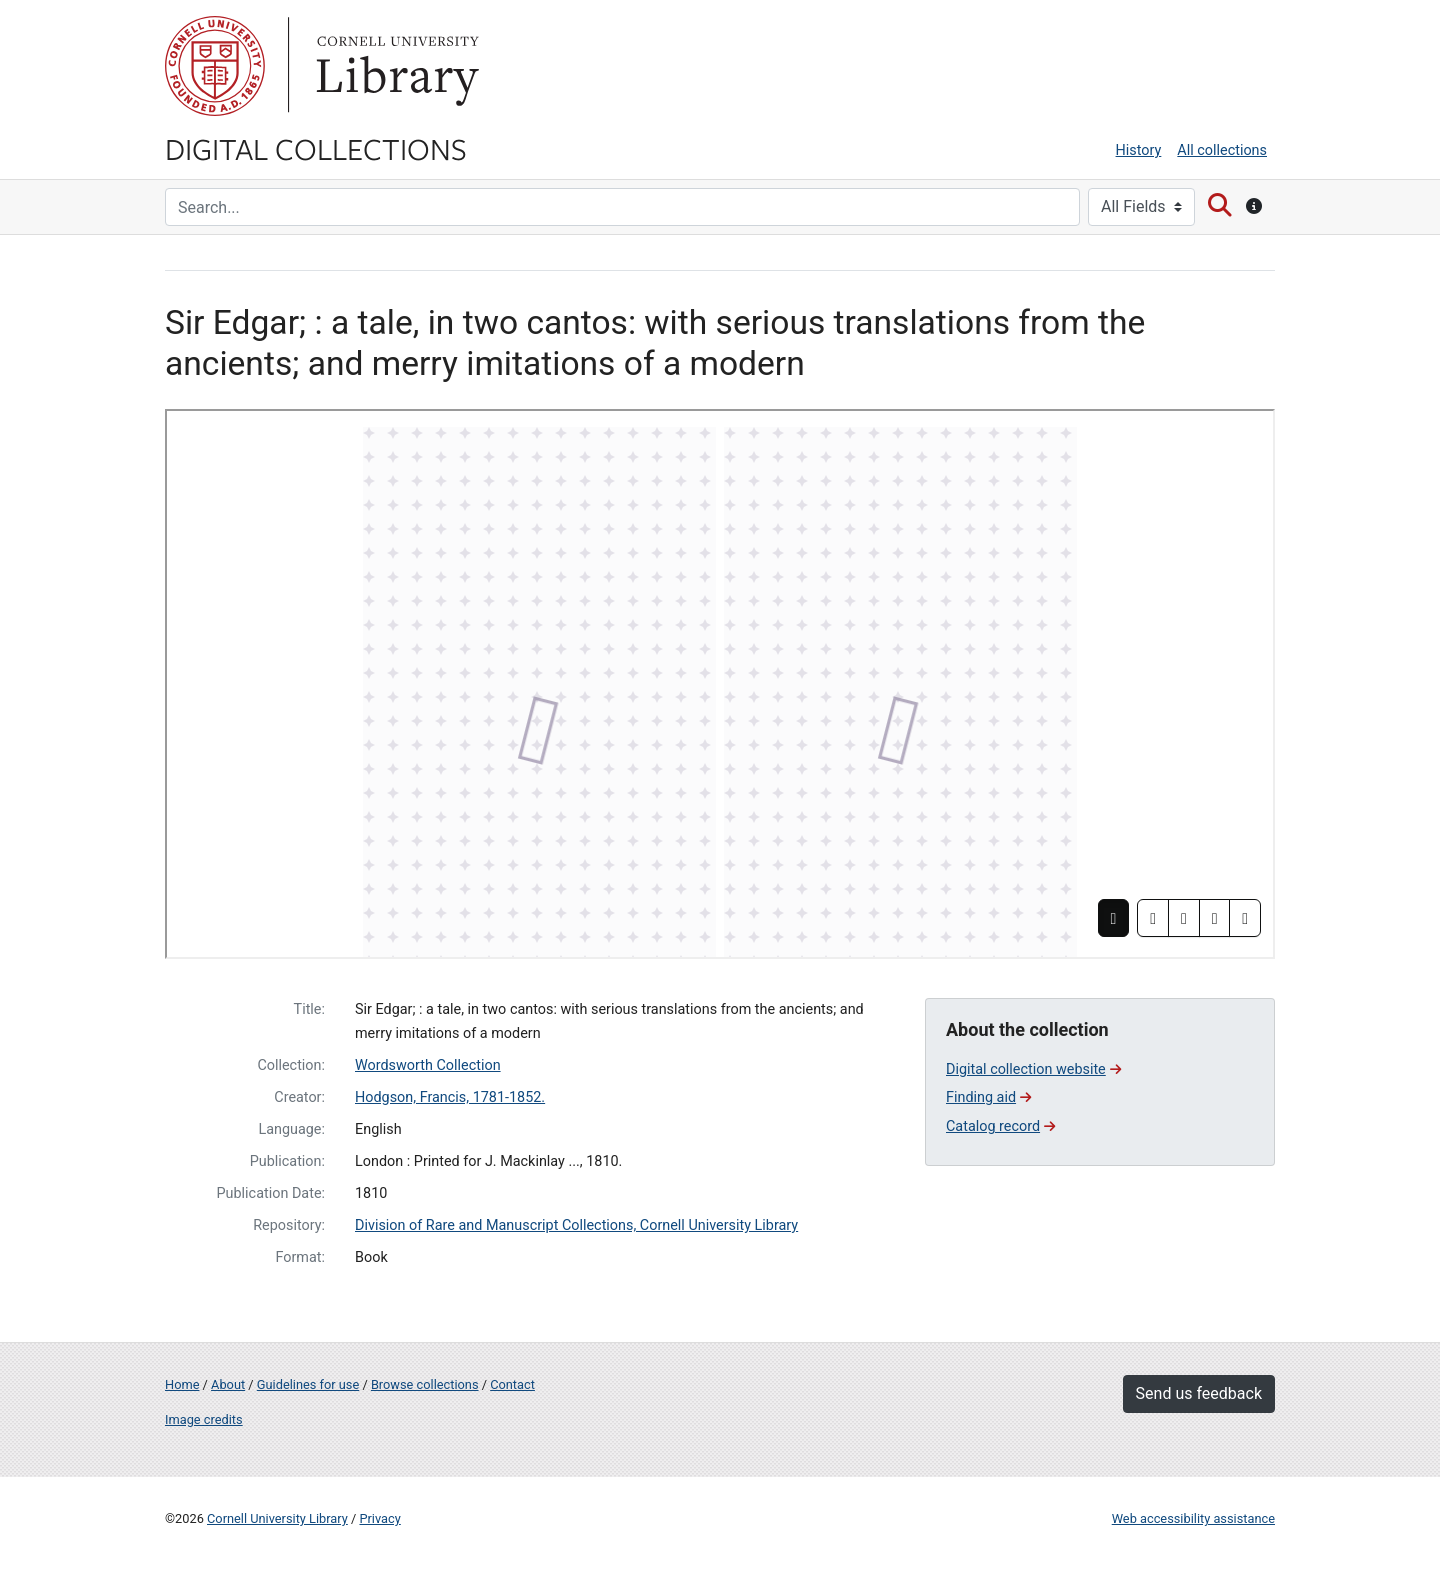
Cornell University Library (277, 1518)
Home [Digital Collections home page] (182, 1384)
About (228, 1384)
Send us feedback (1199, 1393)
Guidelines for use (308, 1384)
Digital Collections (316, 148)
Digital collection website (1033, 1069)
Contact (512, 1384)
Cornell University (215, 66)
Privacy (379, 1518)
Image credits (204, 1419)
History (1139, 150)
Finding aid (988, 1097)
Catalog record (1000, 1126)
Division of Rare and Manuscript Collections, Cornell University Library (576, 1225)
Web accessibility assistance (1193, 1518)
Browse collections (425, 1384)
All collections (1222, 150)
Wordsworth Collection (428, 1065)
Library (395, 66)
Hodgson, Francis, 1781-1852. (450, 1097)
